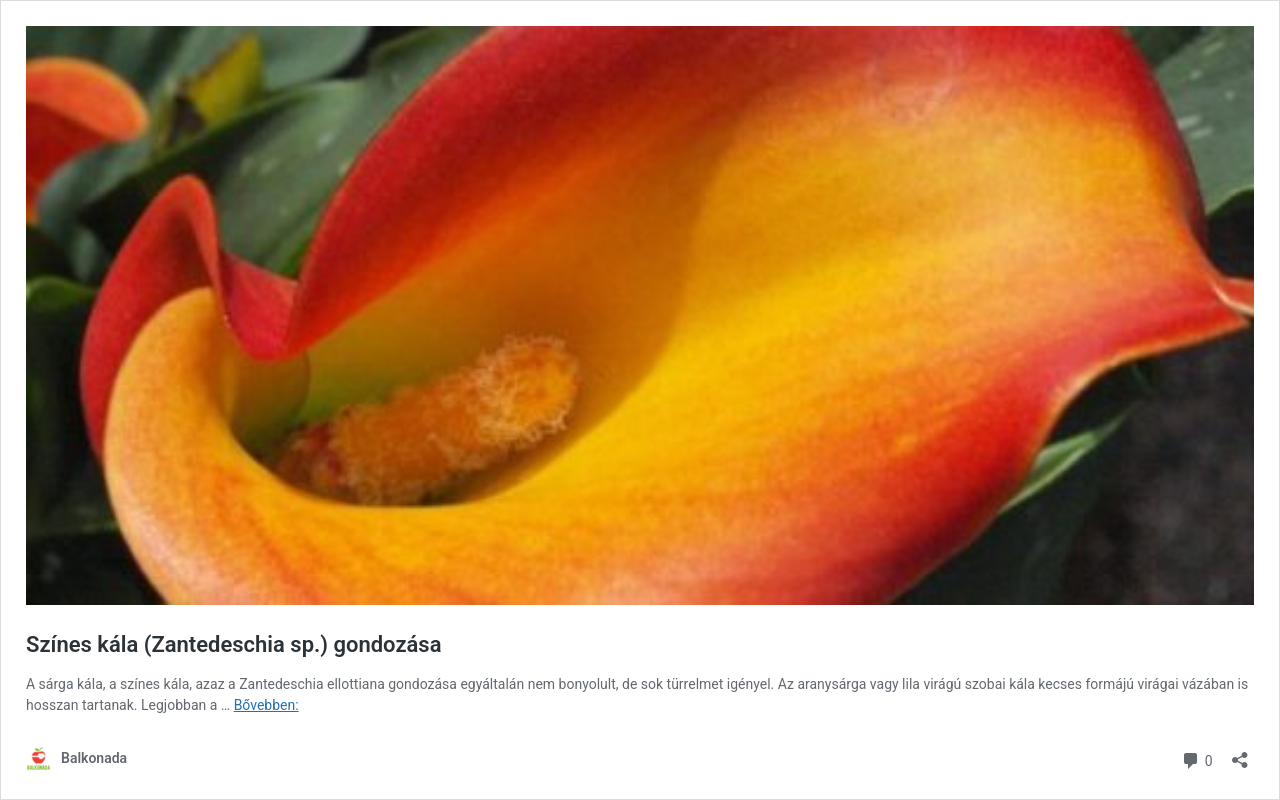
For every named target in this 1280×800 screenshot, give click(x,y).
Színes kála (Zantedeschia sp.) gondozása (233, 644)
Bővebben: (266, 705)
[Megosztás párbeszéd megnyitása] (1240, 753)
